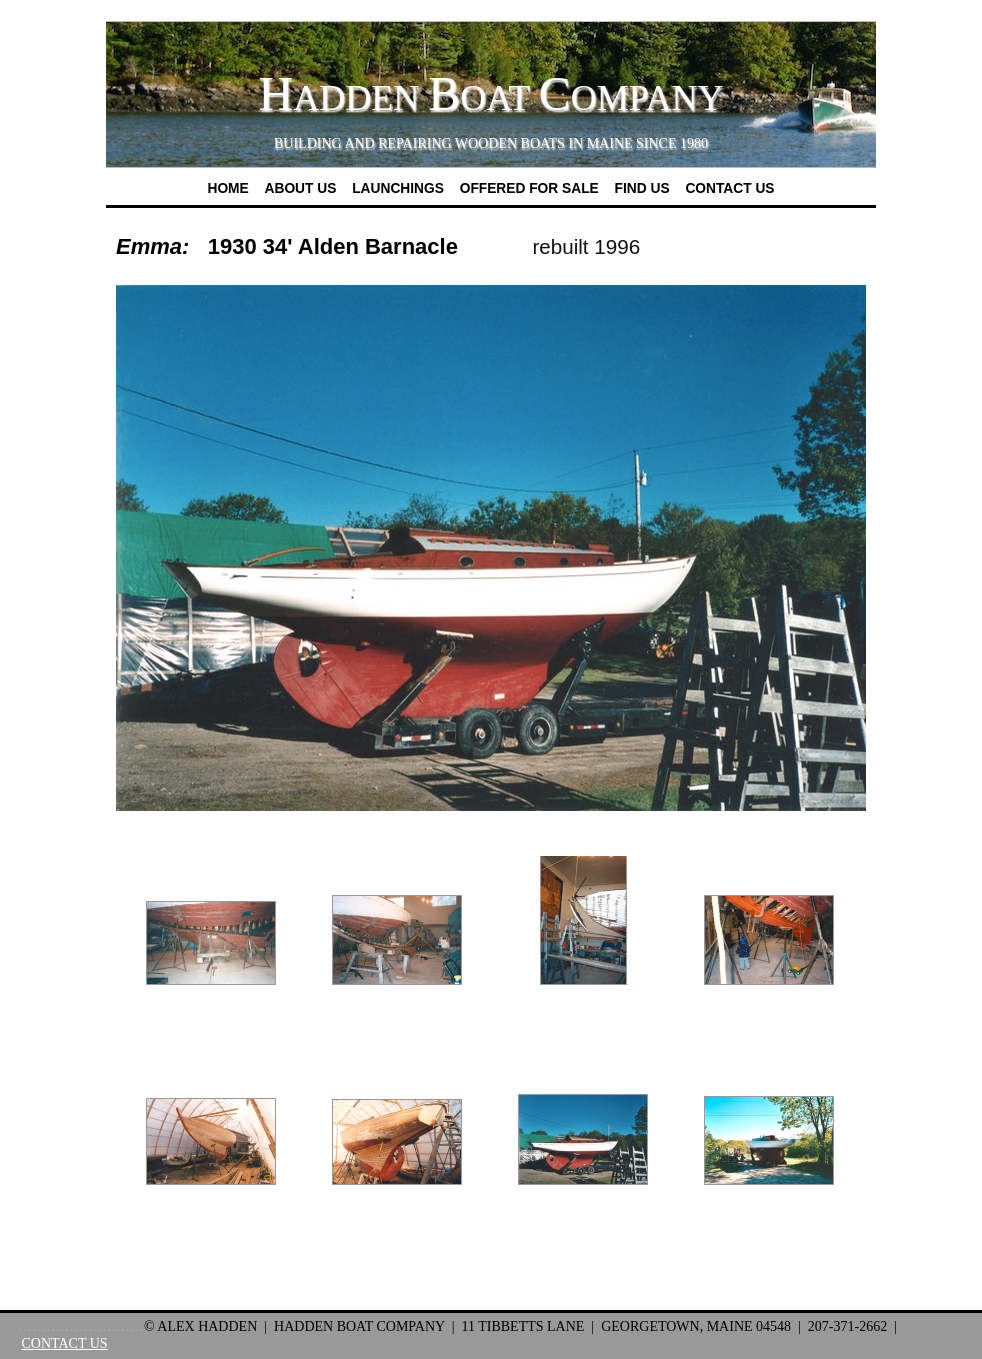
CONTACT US (64, 1343)
